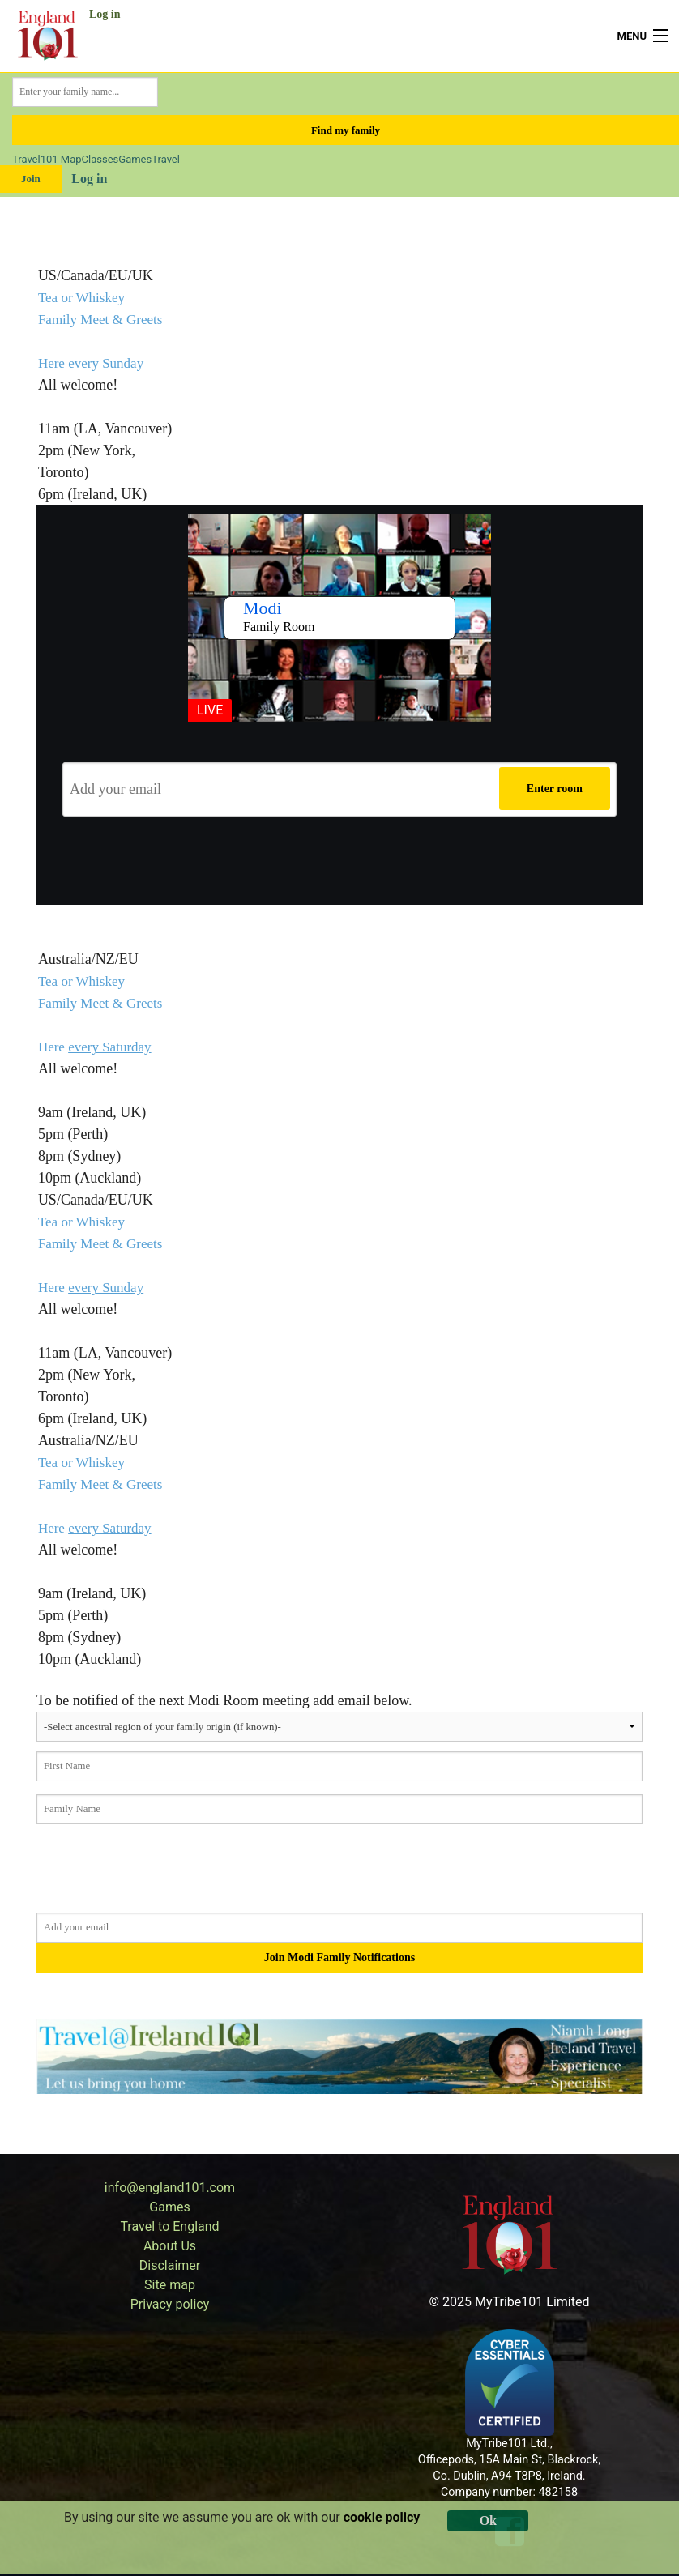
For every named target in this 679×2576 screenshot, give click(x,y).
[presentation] (339, 861)
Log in (105, 14)
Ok (488, 2520)
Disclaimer (169, 2265)
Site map (169, 2284)
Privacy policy (170, 2304)
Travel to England (169, 2226)
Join (31, 179)
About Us (169, 2246)
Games (135, 159)
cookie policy (382, 2517)
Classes (100, 159)
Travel (26, 159)
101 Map (61, 159)
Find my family (345, 130)
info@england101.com (170, 2187)
